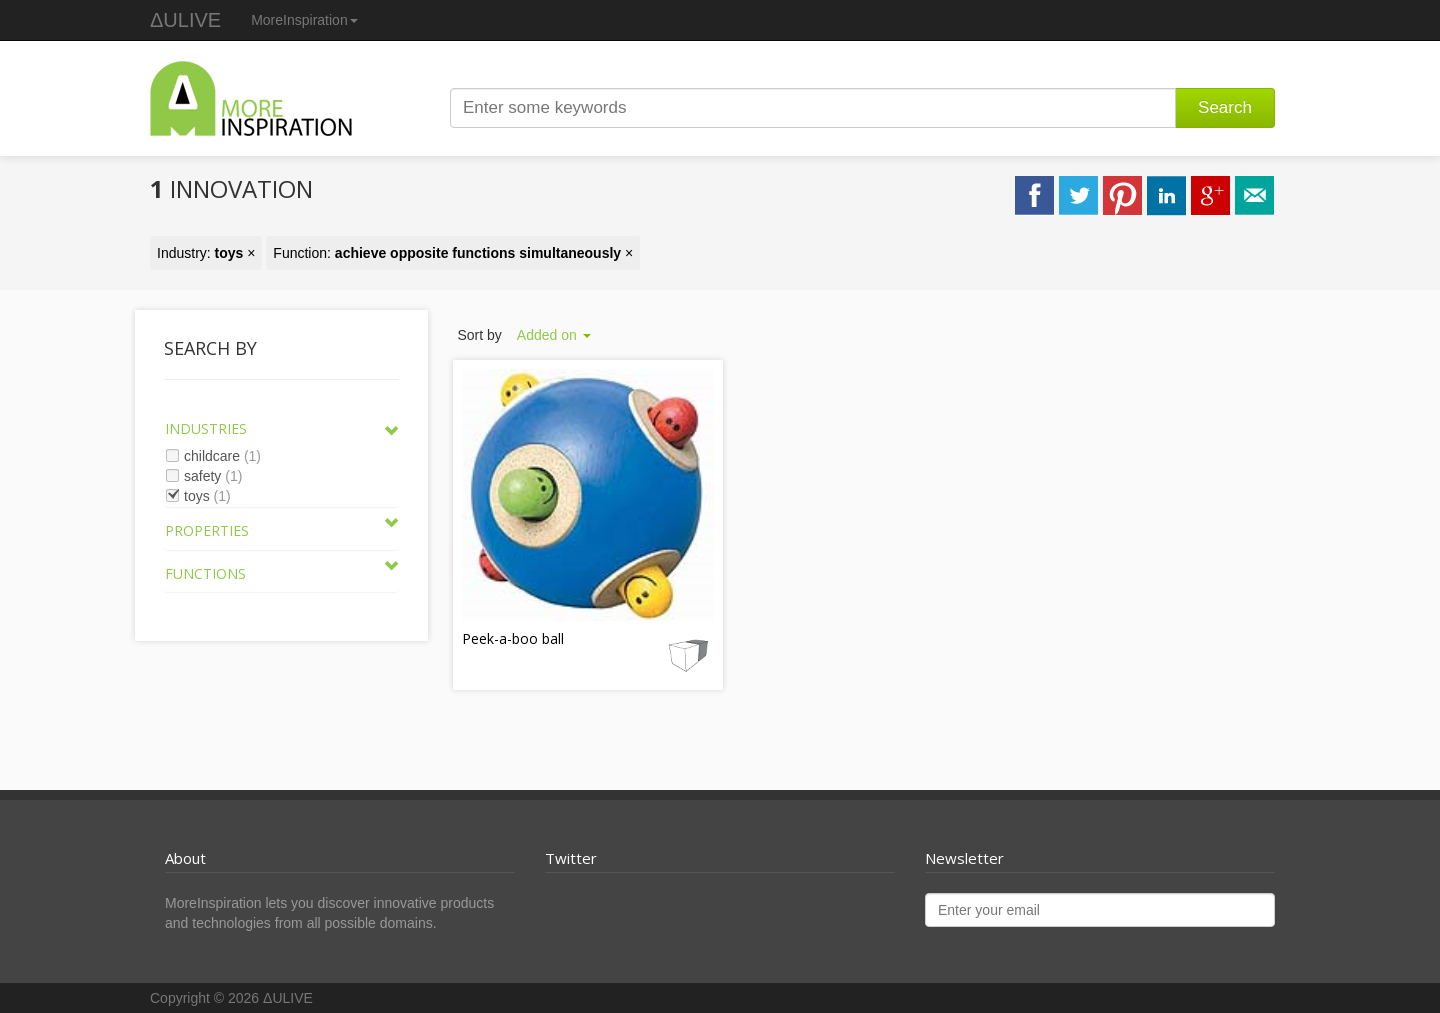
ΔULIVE (185, 20)
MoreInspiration (304, 20)
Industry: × (206, 253)
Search (1225, 107)
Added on (554, 335)
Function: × (453, 253)
